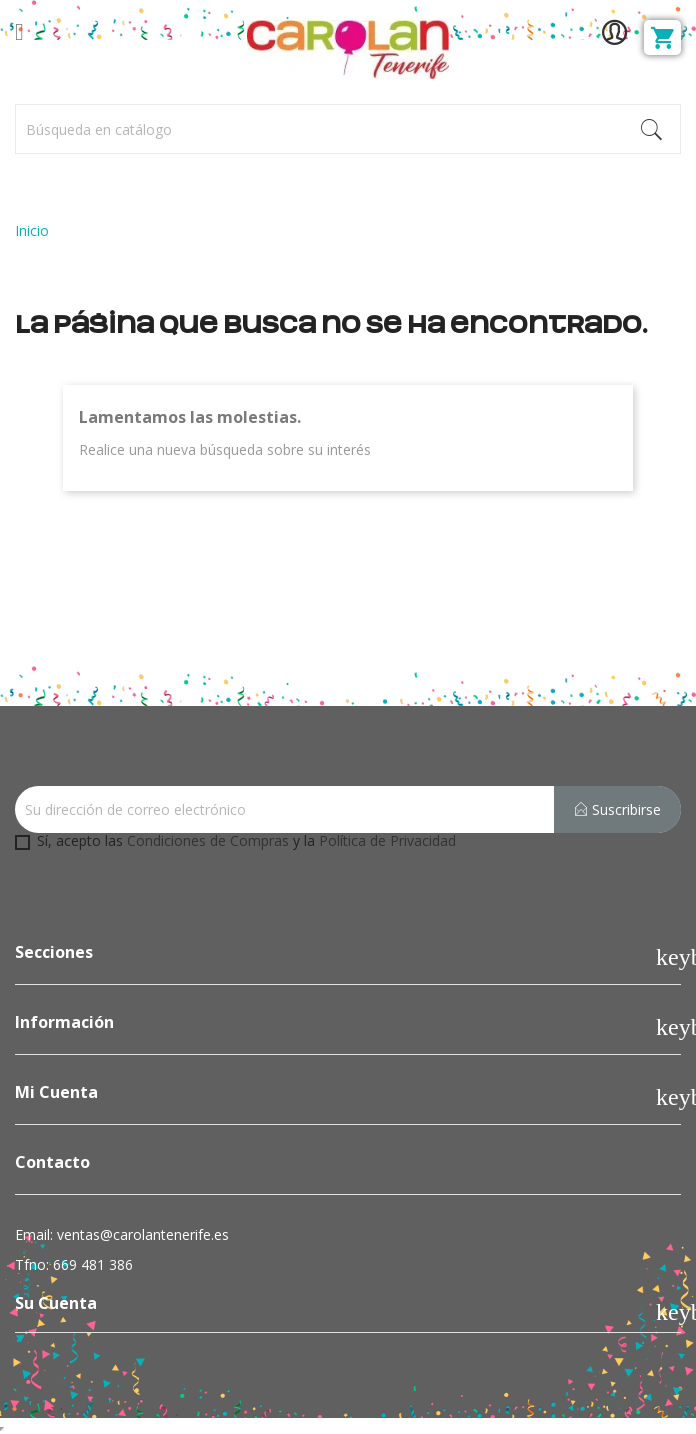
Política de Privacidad (387, 840)
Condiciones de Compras (208, 840)
